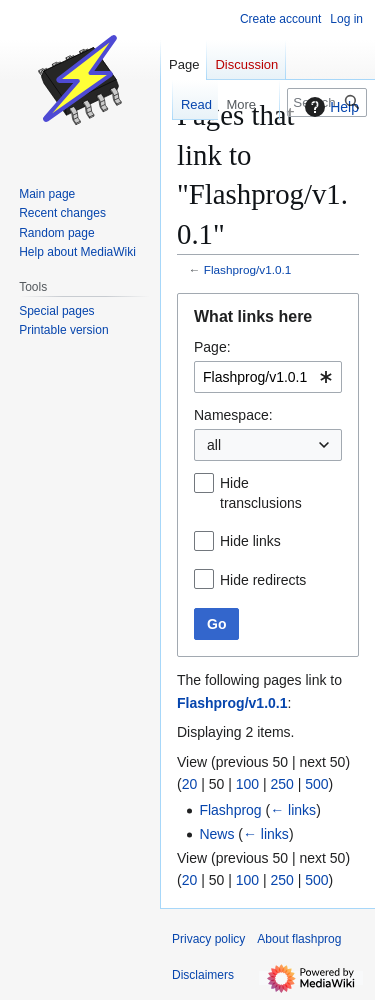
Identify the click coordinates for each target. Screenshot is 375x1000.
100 (247, 784)
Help (329, 107)
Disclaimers (203, 975)
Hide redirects (263, 580)
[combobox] (268, 377)
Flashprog (230, 810)
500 (316, 784)
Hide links (250, 541)
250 (281, 784)
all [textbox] (214, 445)
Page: (212, 347)
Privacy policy (208, 939)
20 (190, 784)
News (216, 834)
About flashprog (299, 939)
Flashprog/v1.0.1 (248, 269)
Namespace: (233, 415)
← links (293, 810)
